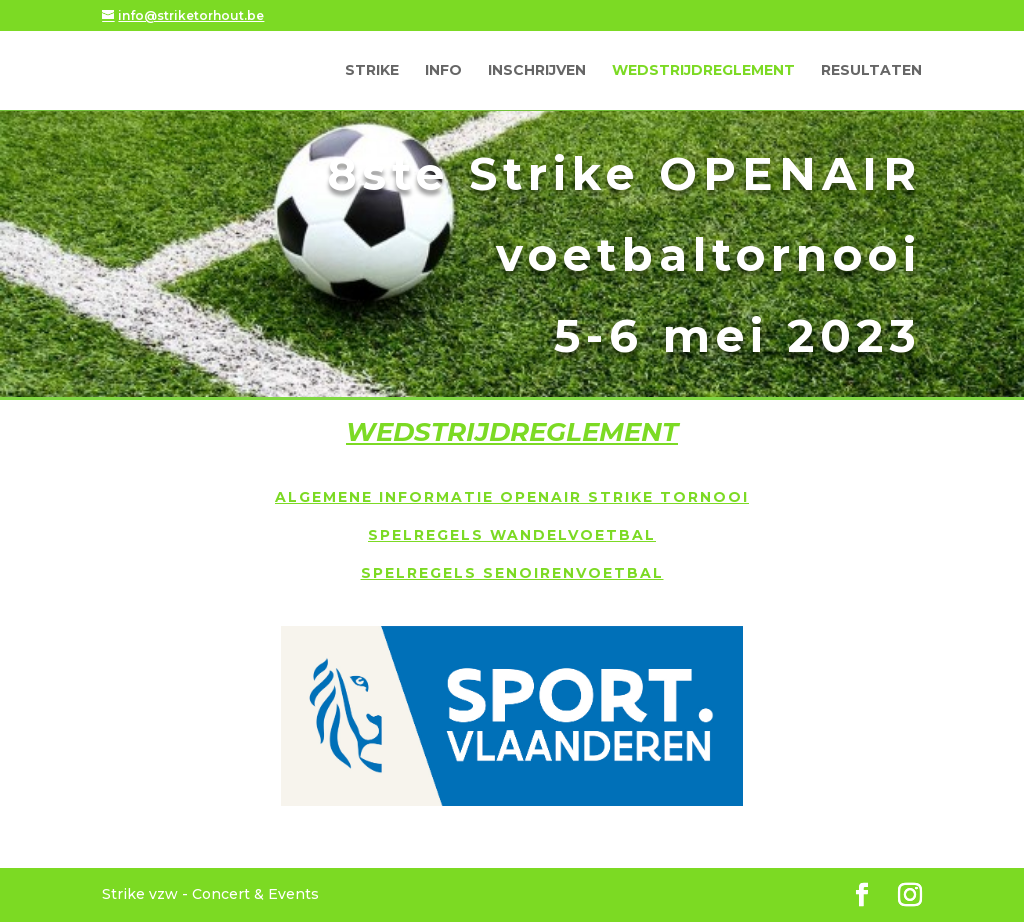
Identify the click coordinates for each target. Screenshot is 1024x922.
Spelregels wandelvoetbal (512, 535)
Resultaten (871, 71)
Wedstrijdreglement (703, 71)
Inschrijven (537, 71)
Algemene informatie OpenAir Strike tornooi (512, 497)
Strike (372, 71)
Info (443, 71)
